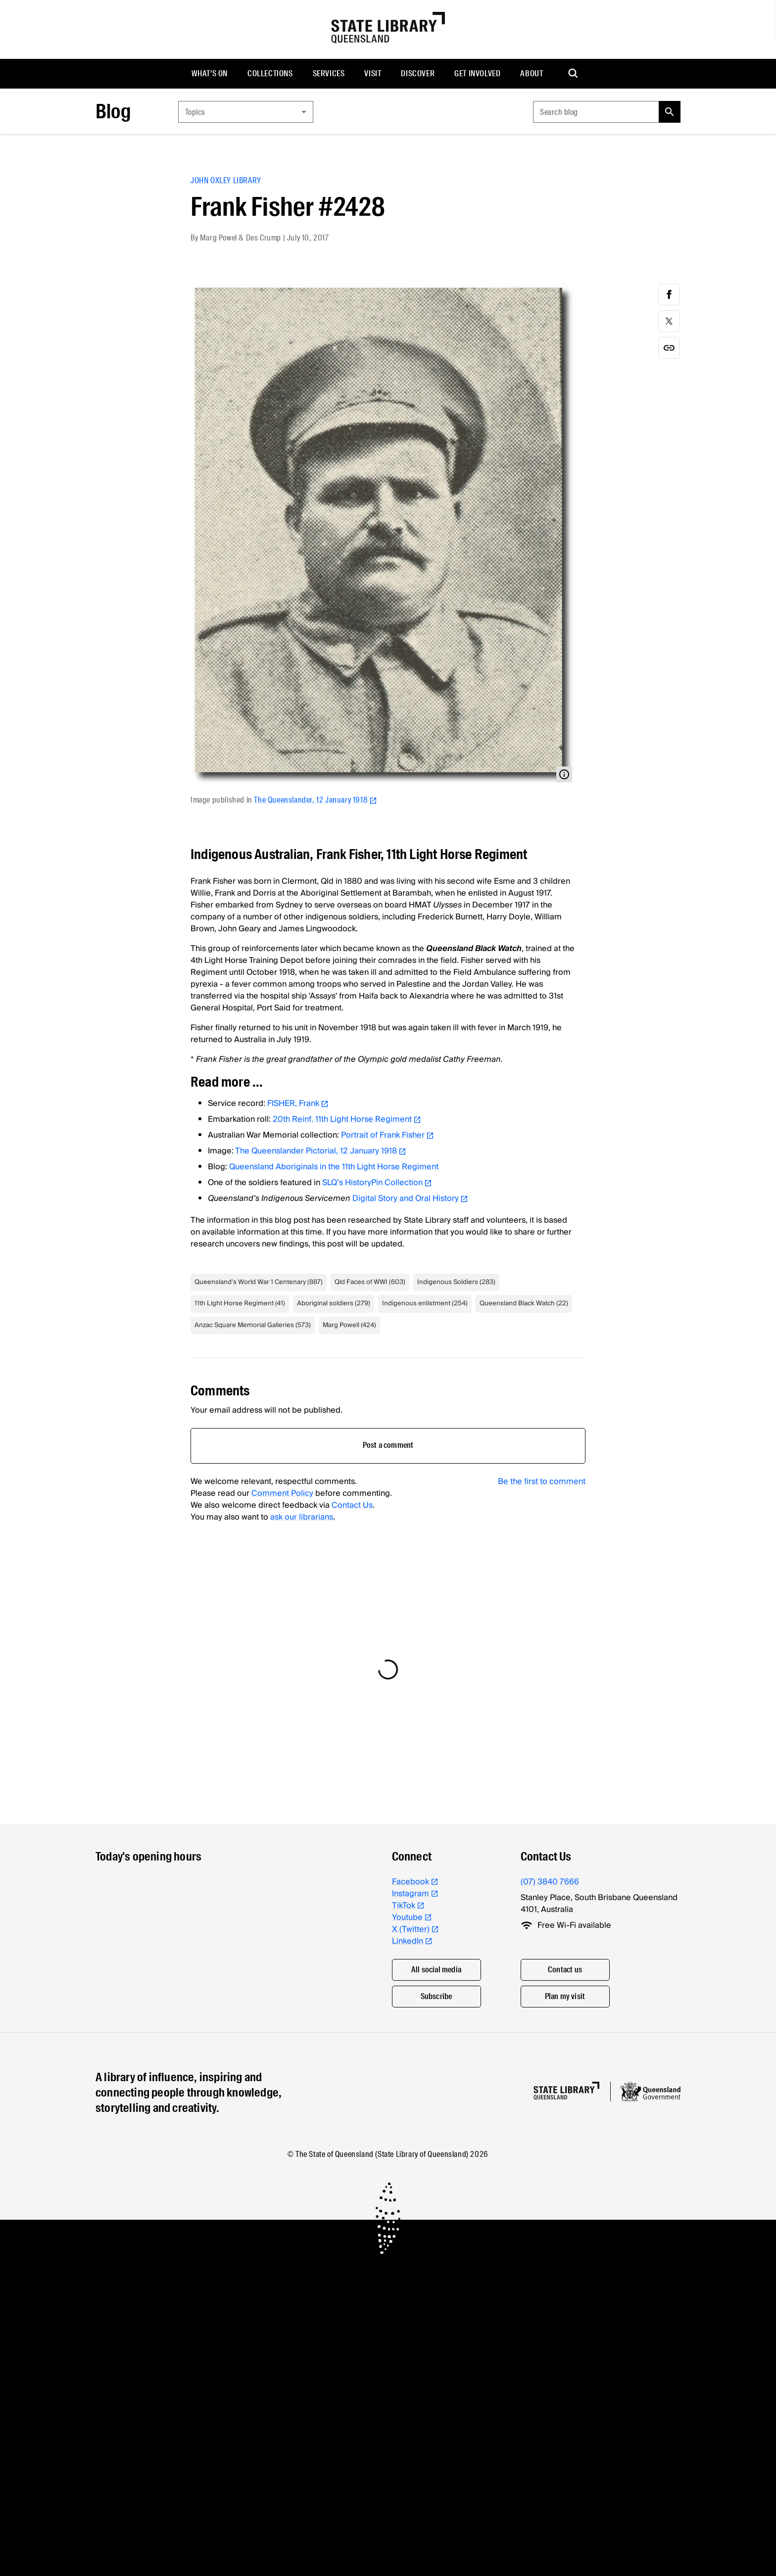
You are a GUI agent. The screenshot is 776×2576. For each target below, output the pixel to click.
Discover (418, 73)
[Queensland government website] (650, 2091)
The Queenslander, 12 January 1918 (315, 800)
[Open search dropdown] (573, 74)
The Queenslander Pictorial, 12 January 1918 (320, 1151)
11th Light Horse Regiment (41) (239, 1303)
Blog (113, 111)
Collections (270, 73)
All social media (436, 1969)
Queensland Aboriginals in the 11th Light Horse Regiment (333, 1167)
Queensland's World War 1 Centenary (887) (258, 1282)
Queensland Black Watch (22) (524, 1303)
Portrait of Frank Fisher (387, 1135)
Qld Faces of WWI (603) (370, 1282)
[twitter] (669, 321)
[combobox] (245, 112)
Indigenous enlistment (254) (425, 1303)
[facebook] (669, 294)
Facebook (415, 1882)
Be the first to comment (541, 1481)
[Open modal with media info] (564, 774)
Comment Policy (282, 1493)
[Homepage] (566, 2091)
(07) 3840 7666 (550, 1882)
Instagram (415, 1894)
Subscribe (436, 1996)
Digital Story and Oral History (410, 1198)
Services (329, 73)
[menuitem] (210, 74)
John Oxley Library (226, 180)
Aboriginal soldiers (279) (333, 1303)
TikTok (408, 1905)
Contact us (565, 1969)
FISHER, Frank (298, 1103)
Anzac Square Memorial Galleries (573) (252, 1325)
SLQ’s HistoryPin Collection (377, 1183)
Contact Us (352, 1505)
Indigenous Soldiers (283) (456, 1282)
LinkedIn (412, 1941)
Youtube (412, 1917)
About (531, 73)
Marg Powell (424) (349, 1325)
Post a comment (388, 1445)
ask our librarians (301, 1517)
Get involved (477, 73)
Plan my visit (565, 1996)
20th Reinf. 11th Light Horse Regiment (347, 1119)
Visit (372, 73)
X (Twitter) (415, 1929)
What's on (210, 73)
